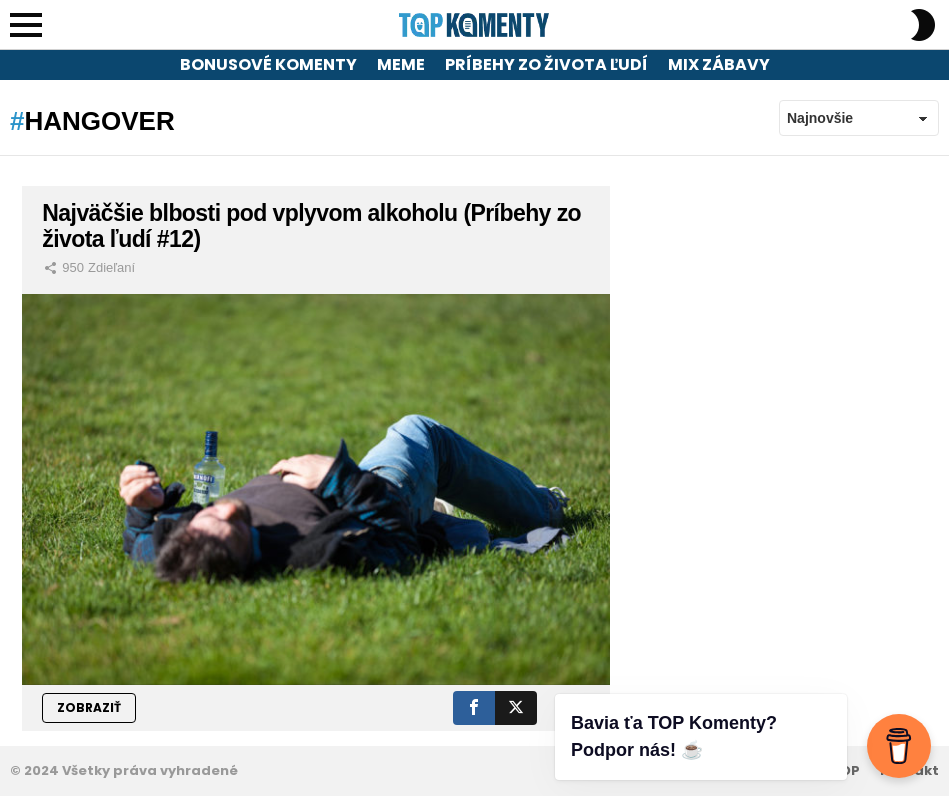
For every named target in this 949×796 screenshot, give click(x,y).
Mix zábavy (719, 64)
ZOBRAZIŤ (89, 707)
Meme (401, 64)
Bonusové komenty (268, 64)
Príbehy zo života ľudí (546, 64)
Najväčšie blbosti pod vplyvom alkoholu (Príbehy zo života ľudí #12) (311, 226)
